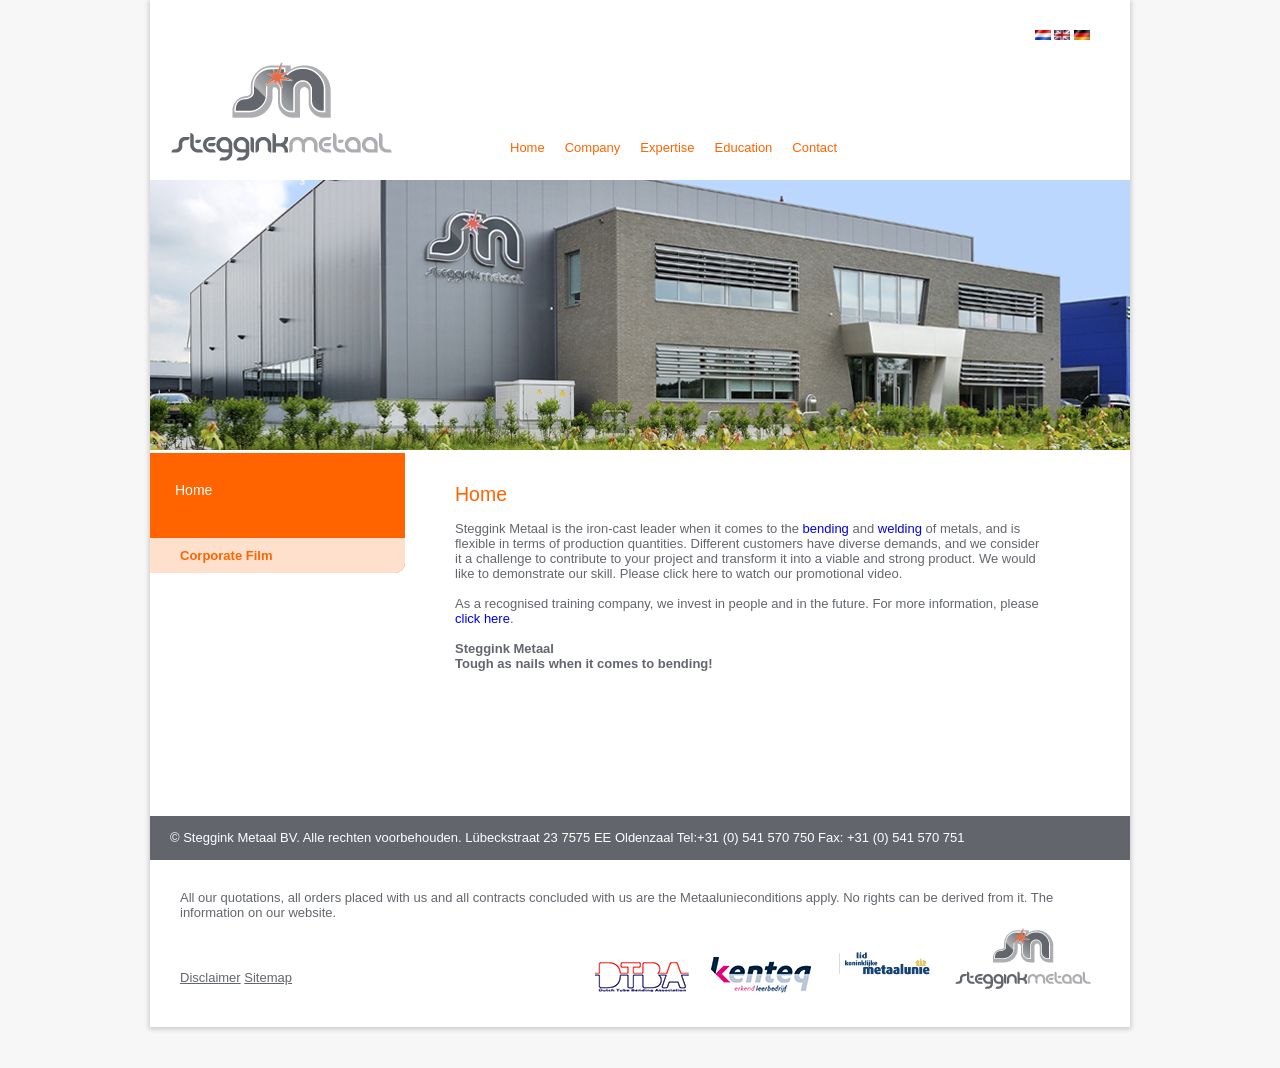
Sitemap (268, 977)
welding (902, 528)
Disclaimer (210, 977)
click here (482, 618)
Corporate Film (226, 555)
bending (828, 528)
